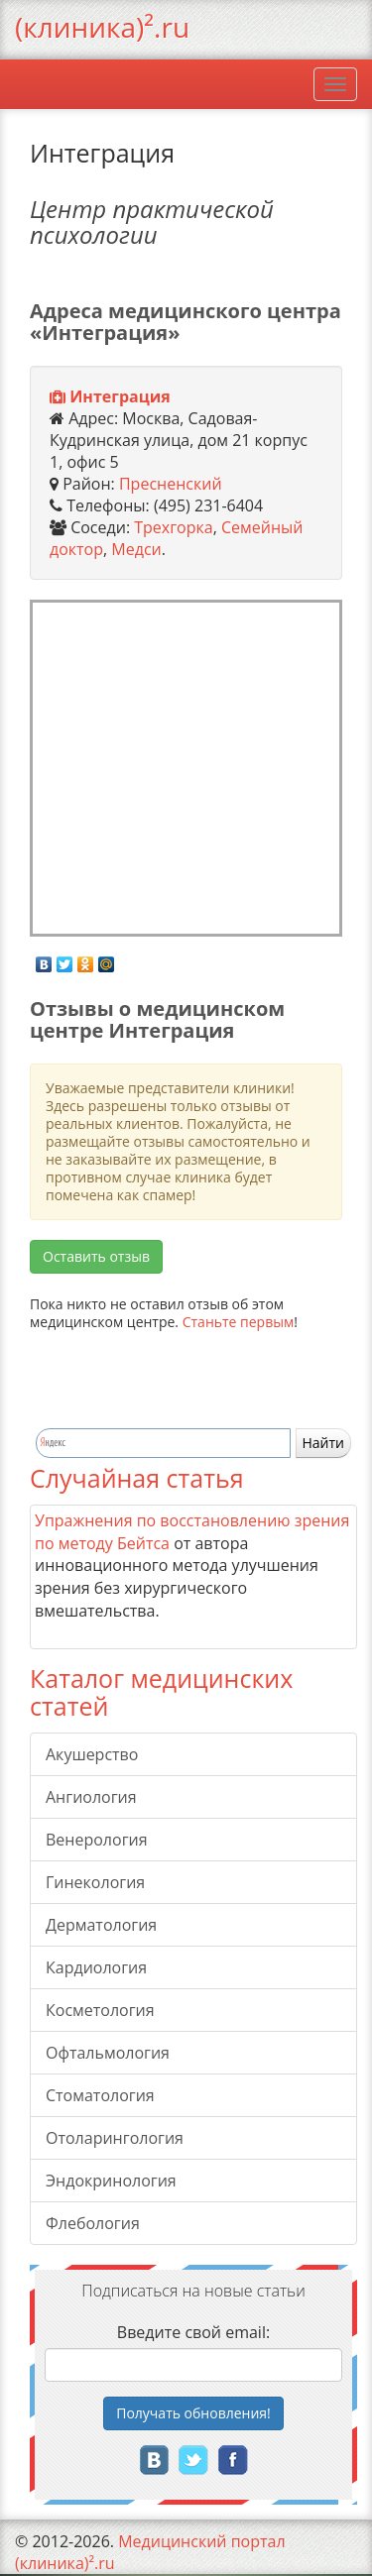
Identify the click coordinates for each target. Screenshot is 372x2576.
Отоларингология (115, 2138)
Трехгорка (173, 527)
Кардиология (96, 1967)
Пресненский (170, 484)
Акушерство (92, 1754)
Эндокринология (111, 2180)
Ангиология (91, 1797)
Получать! (193, 2413)
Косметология (100, 2010)
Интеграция (120, 396)
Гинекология (95, 1882)
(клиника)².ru (102, 27)
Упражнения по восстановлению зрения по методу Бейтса (192, 1532)
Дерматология (101, 1925)
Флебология (93, 2223)
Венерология (97, 1839)
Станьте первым (239, 1321)
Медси (136, 549)
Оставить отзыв (96, 1256)
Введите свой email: (193, 2332)
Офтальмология (108, 2053)
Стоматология (100, 2095)
